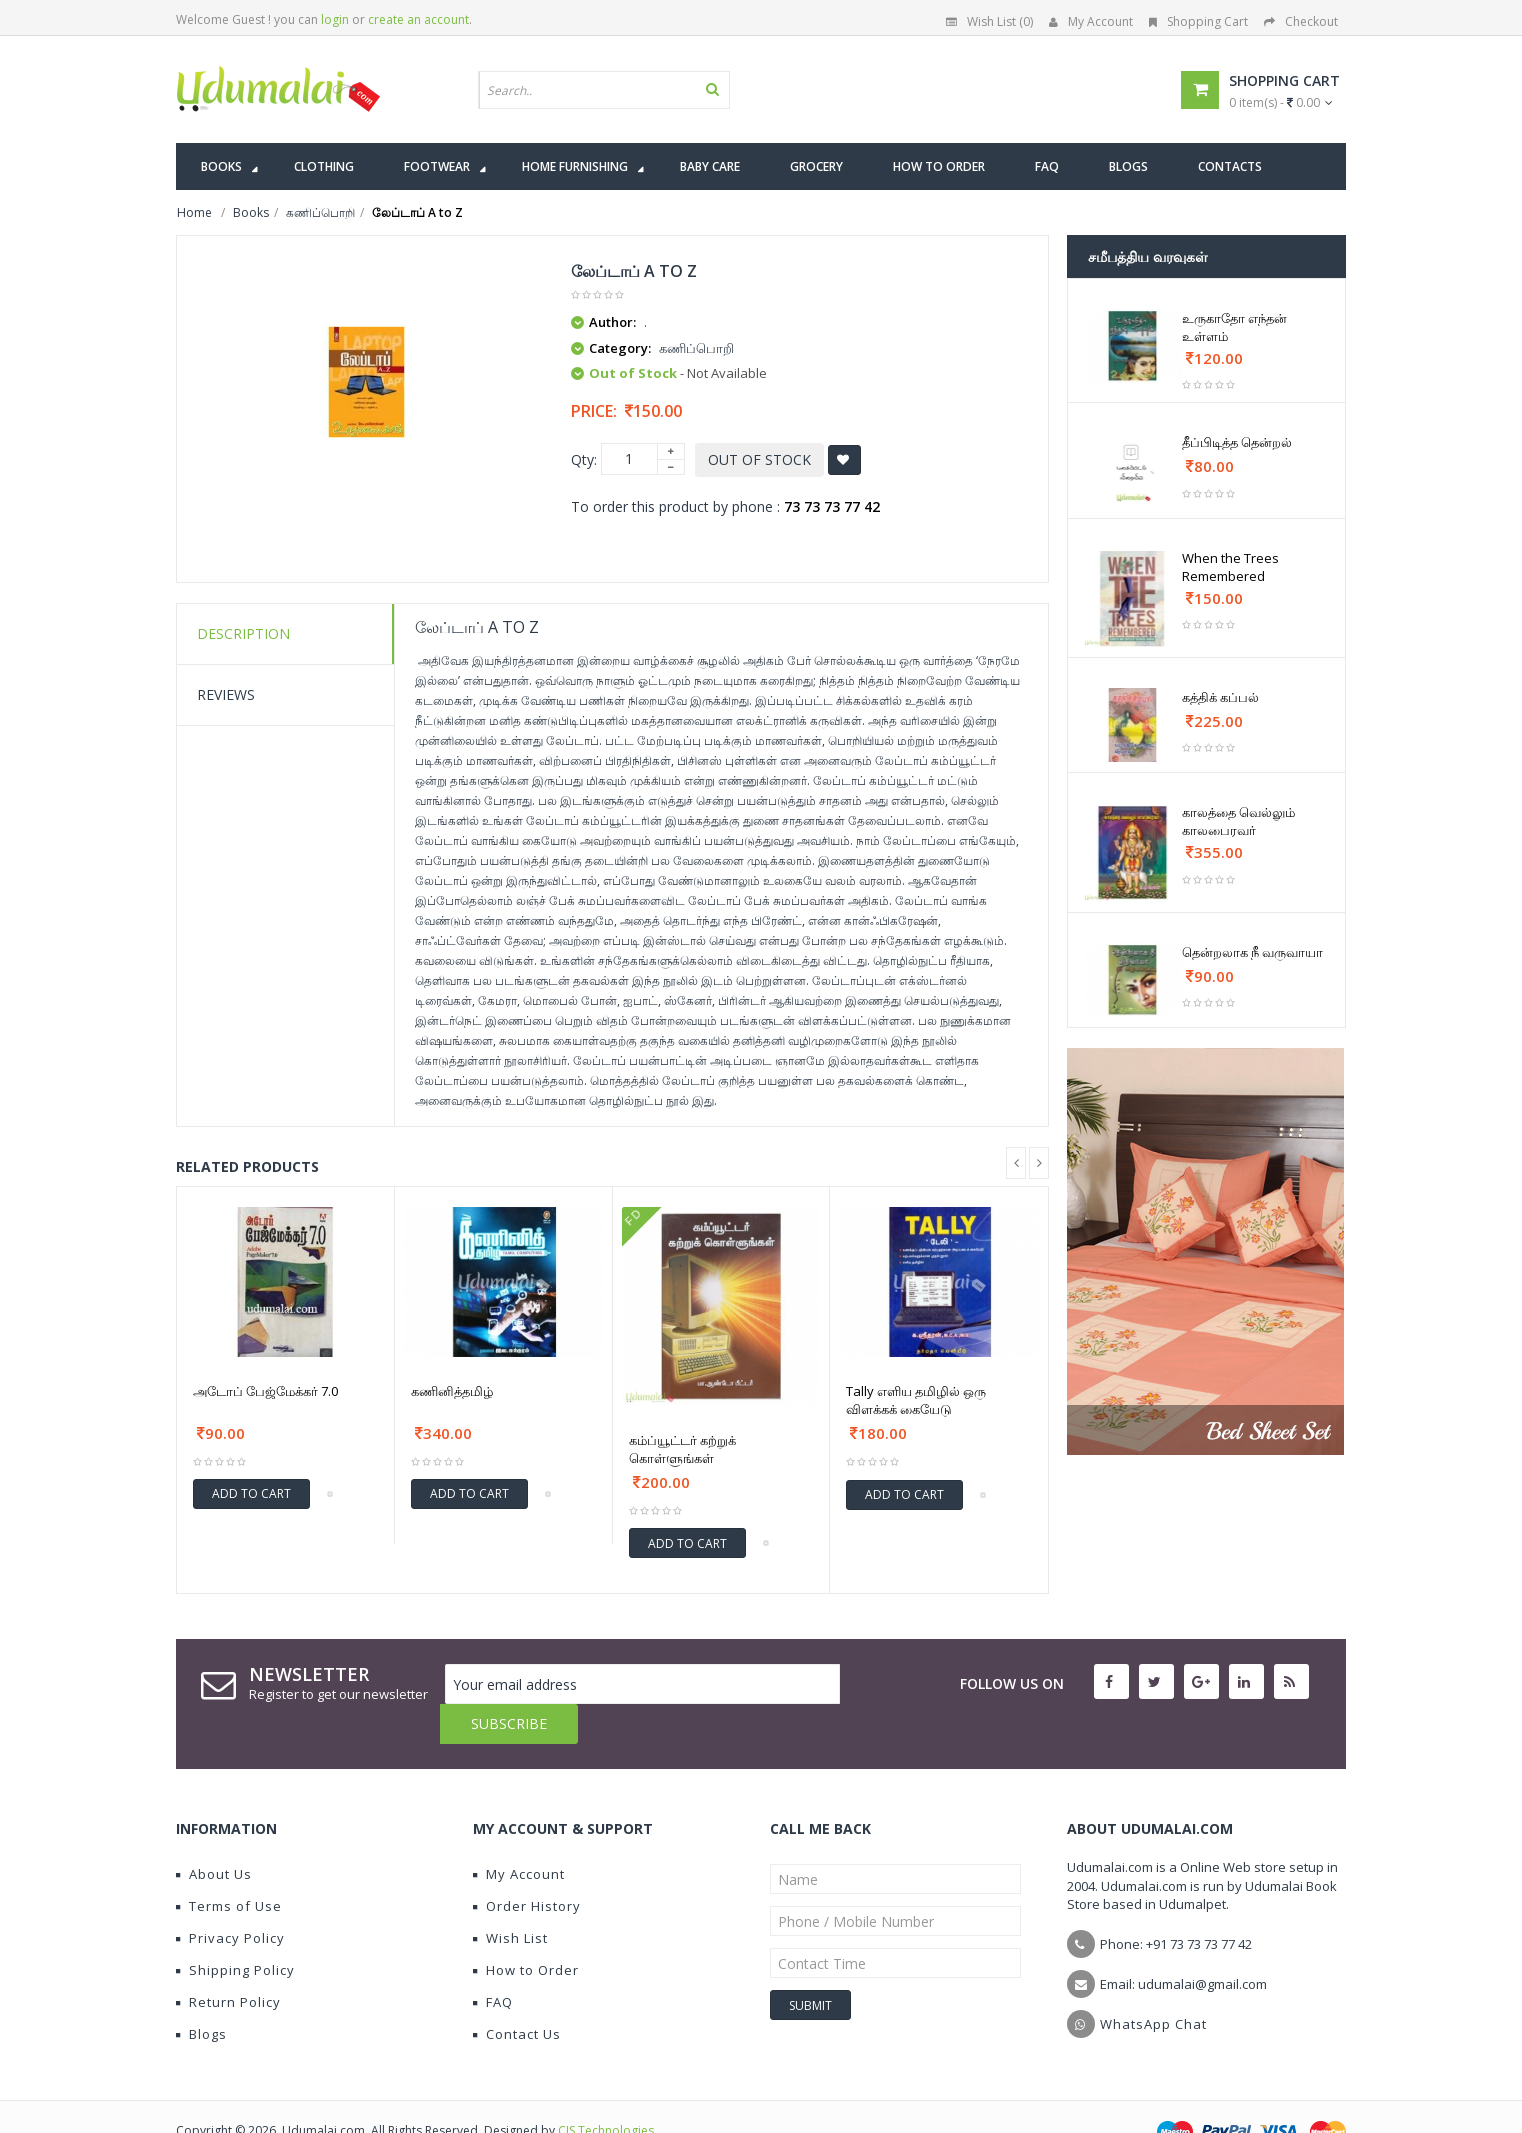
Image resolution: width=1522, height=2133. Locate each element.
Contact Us (517, 1994)
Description (243, 633)
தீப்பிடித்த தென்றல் (1237, 442)
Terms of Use (229, 1866)
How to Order (526, 1930)
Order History (527, 1866)
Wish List (510, 1898)
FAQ (493, 1962)
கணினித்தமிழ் (452, 1391)
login (335, 19)
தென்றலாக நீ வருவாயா (1252, 952)
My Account (1091, 21)
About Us (214, 1834)
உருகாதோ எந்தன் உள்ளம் (1234, 327)
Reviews (226, 694)
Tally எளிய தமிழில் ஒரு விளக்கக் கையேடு (916, 1400)
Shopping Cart (1198, 21)
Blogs (201, 1994)
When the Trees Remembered (1230, 567)
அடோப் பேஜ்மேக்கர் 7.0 (265, 1391)
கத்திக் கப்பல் (1220, 697)
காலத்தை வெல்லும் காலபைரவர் (1238, 821)
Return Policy (228, 1962)
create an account (418, 19)
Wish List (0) (989, 21)
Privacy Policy (230, 1898)
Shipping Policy (235, 1930)
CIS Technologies (606, 2090)
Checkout (1301, 21)
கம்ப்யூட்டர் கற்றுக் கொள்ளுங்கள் (682, 1449)
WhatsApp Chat (1153, 1984)
